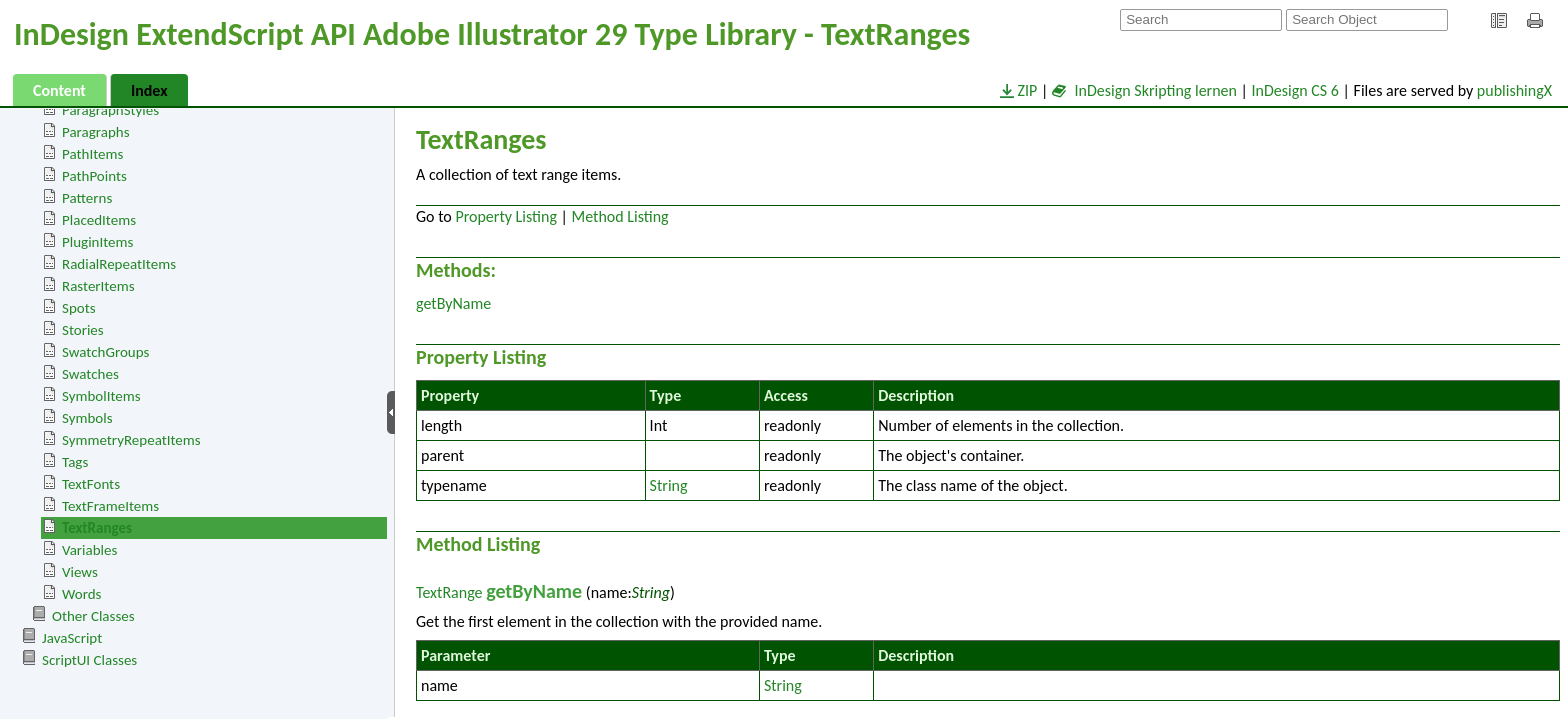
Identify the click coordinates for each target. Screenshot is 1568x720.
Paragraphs (96, 132)
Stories (83, 330)
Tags (75, 462)
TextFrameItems (110, 506)
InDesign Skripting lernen (1144, 90)
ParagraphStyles (110, 110)
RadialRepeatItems (119, 264)
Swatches (90, 374)
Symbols (87, 418)
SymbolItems (101, 396)
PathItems (92, 154)
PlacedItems (99, 220)
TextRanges (97, 528)
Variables (89, 550)
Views (80, 572)
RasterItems (98, 286)
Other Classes (93, 616)
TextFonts (91, 484)
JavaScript (72, 638)
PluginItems (97, 242)
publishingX (1514, 90)
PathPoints (94, 176)
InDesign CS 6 (1295, 90)
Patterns (87, 198)
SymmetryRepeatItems (131, 440)
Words (81, 594)
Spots (79, 308)
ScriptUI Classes (89, 660)
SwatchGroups (105, 352)
